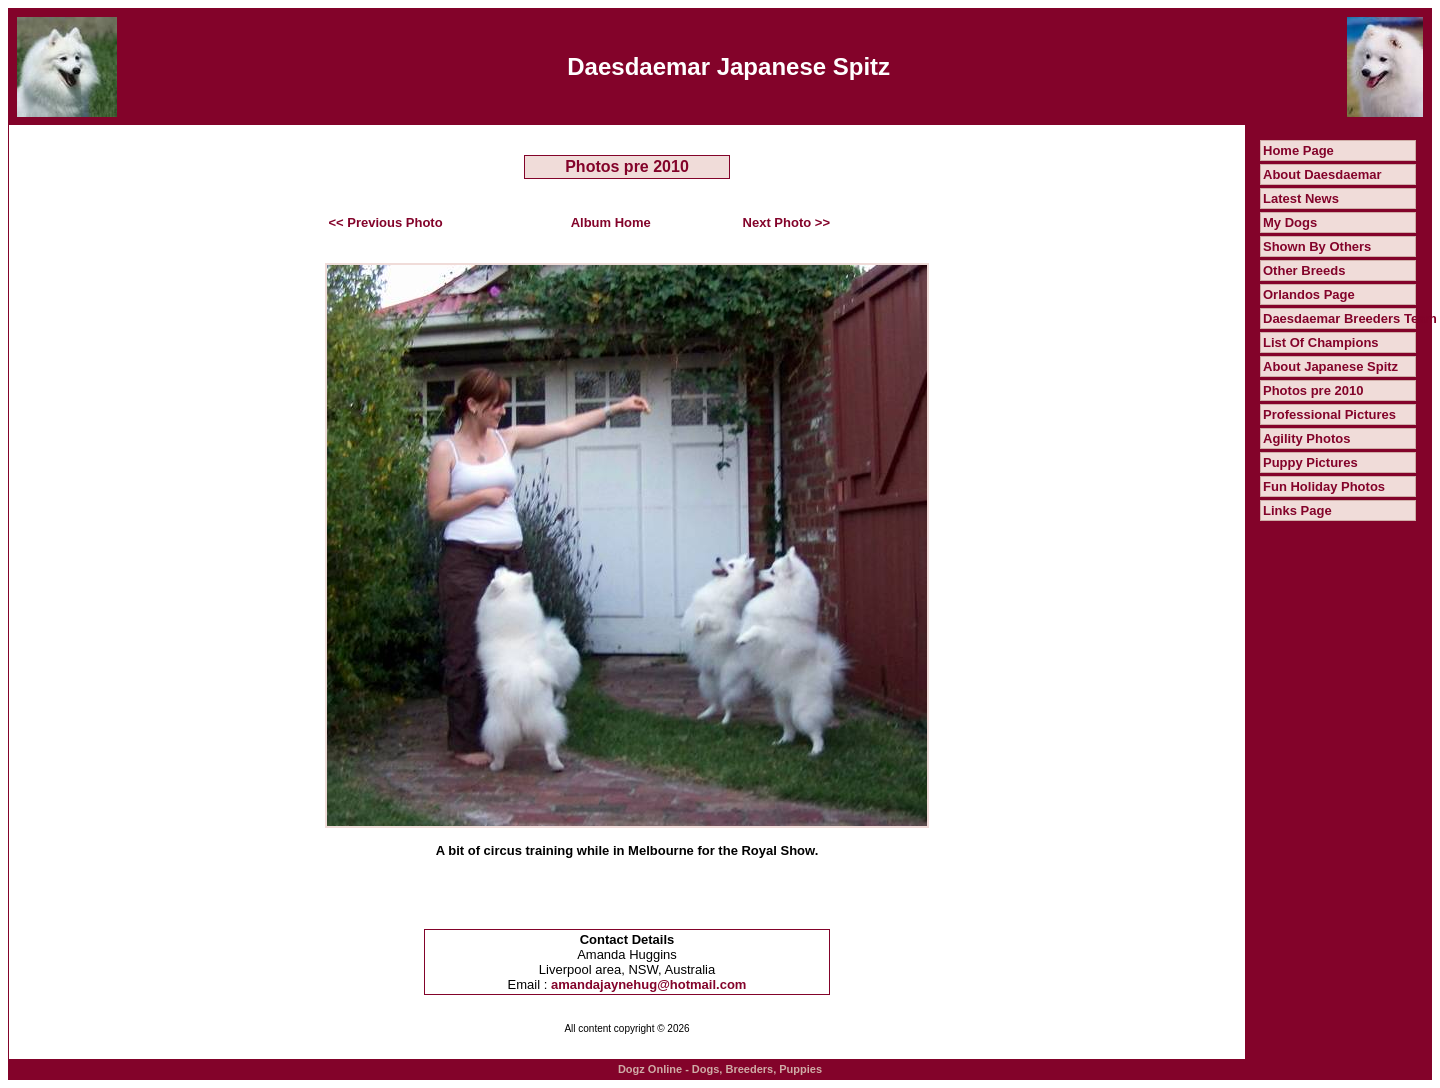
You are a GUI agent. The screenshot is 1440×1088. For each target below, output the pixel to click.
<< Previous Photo (386, 222)
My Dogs (1290, 222)
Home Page (1298, 150)
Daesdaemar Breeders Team (1350, 318)
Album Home (611, 222)
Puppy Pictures (1310, 462)
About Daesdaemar (1322, 174)
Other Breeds (1304, 270)
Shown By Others (1317, 246)
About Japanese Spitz (1330, 366)
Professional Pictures (1329, 414)
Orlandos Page (1309, 294)
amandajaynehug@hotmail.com (648, 984)
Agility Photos (1306, 438)
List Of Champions (1321, 342)
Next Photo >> (786, 222)
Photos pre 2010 (1313, 390)
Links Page (1297, 510)
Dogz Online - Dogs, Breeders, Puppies (720, 1069)
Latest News (1301, 198)
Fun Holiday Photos (1324, 486)
